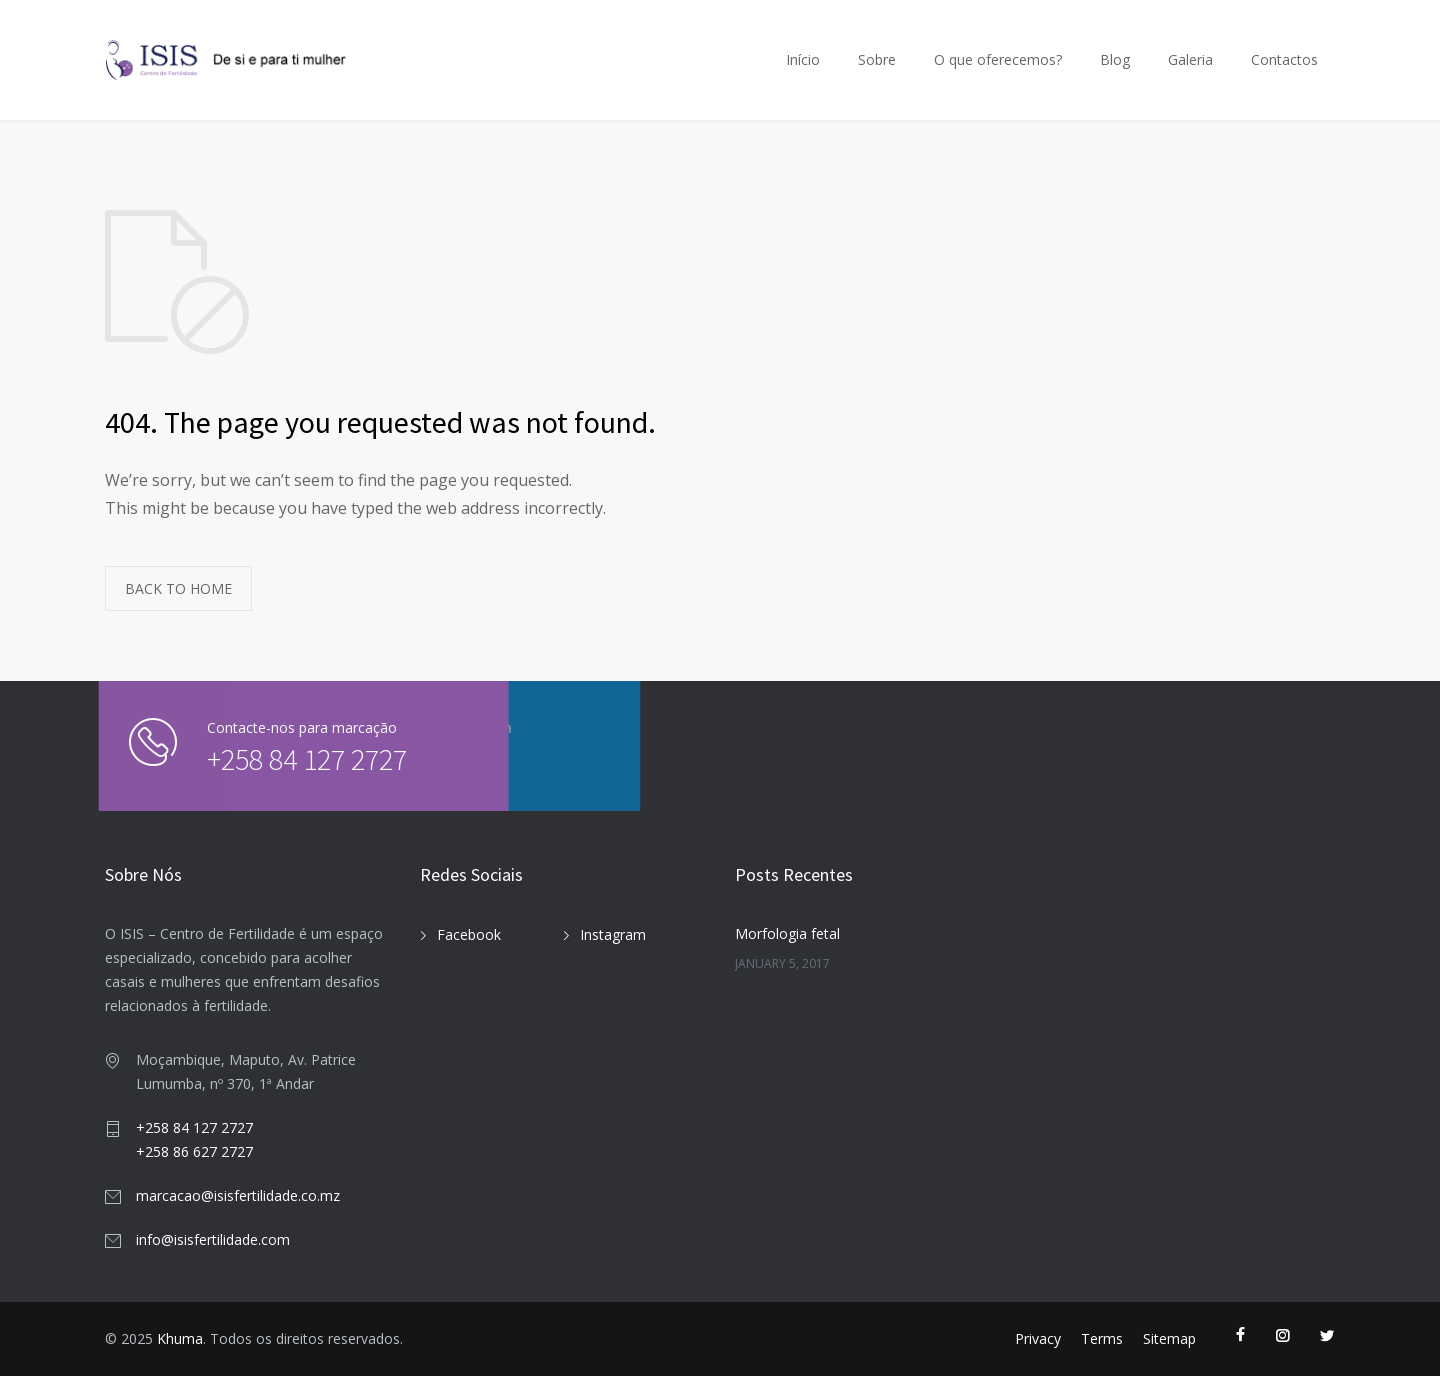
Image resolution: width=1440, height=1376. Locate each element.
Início (803, 59)
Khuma (180, 1338)
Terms (1102, 1338)
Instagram (613, 934)
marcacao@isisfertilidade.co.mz (238, 1195)
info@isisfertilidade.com (213, 1239)
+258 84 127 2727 (245, 759)
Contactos (1284, 59)
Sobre (877, 59)
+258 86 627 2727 (194, 1151)
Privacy (1038, 1338)
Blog (1115, 59)
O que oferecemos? (998, 59)
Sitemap (1169, 1338)
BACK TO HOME (178, 588)
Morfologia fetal (787, 933)
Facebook (469, 934)
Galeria (1190, 59)
